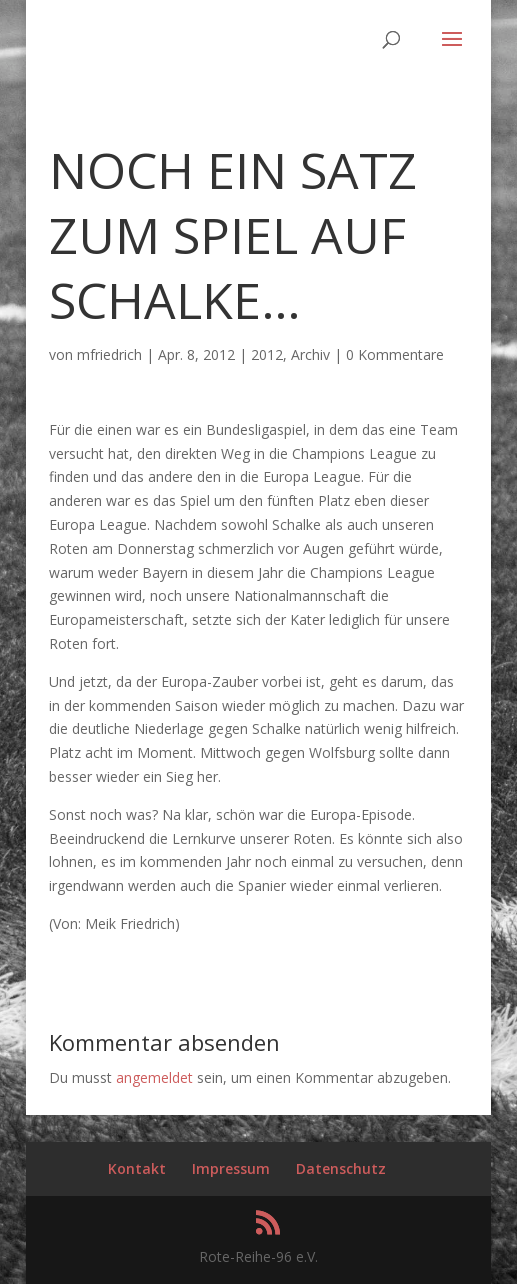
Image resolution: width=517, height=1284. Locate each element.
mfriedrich (109, 354)
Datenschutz (341, 1168)
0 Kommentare (395, 354)
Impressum (231, 1168)
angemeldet (154, 1077)
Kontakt (137, 1168)
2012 (267, 354)
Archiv (310, 354)
